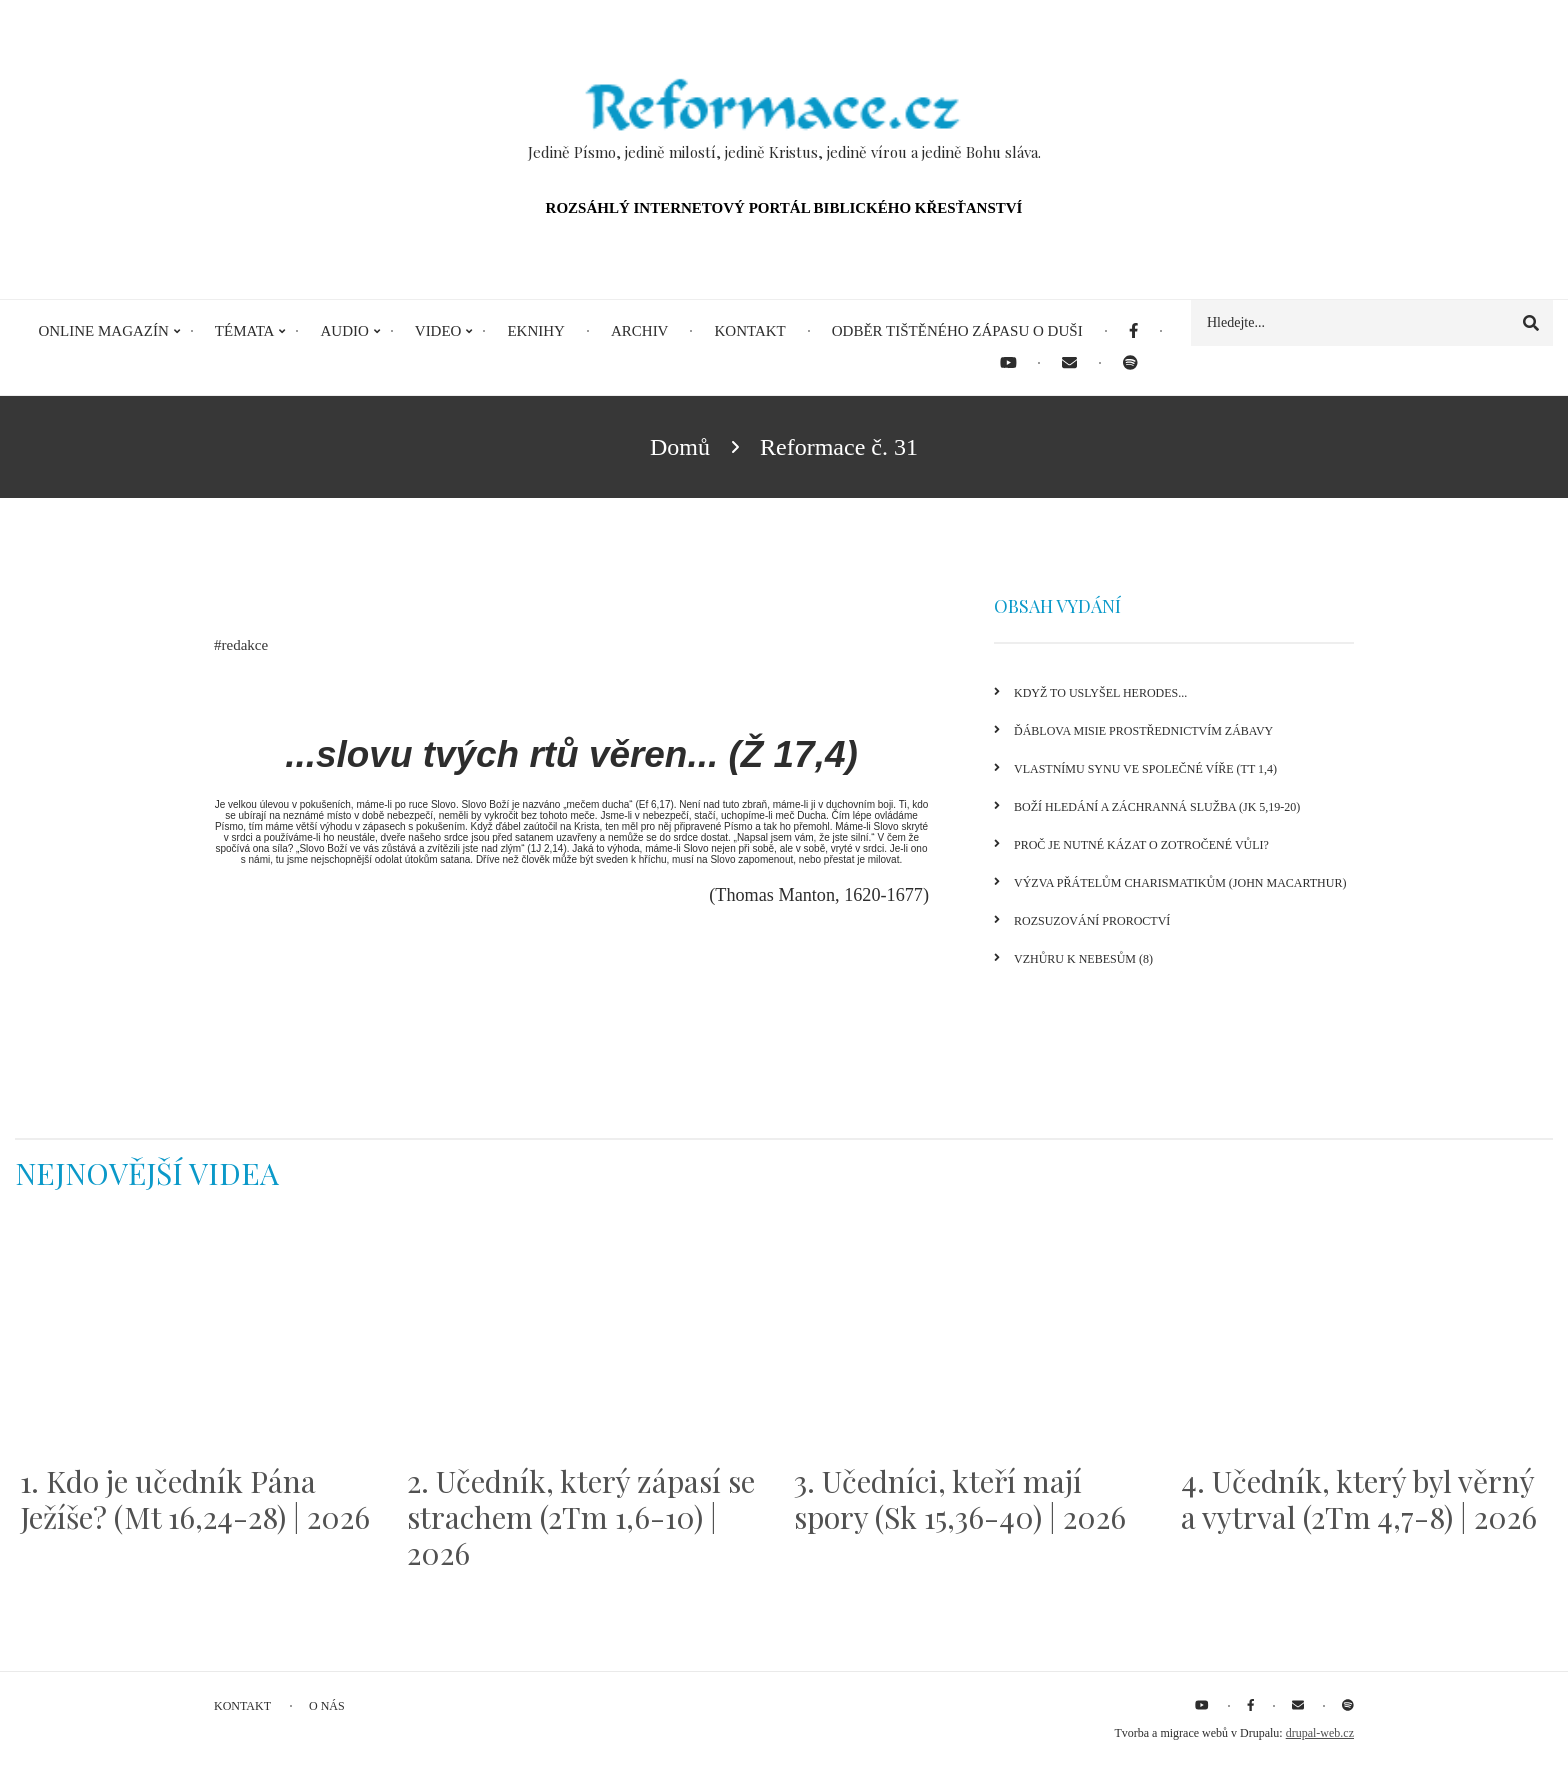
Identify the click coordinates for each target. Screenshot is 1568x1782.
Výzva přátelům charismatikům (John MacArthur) (1180, 883)
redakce (245, 645)
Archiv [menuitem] (640, 331)
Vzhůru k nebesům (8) (1083, 959)
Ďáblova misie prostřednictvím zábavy (1143, 731)
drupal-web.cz (1320, 1733)
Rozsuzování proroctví (1092, 921)
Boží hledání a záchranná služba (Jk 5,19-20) (1157, 807)
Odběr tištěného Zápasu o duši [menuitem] (957, 331)
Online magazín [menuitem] (103, 331)
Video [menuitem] (438, 331)
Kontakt (242, 1706)
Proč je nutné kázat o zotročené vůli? (1141, 845)
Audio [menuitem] (344, 331)
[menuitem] (1133, 331)
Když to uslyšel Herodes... (1100, 693)
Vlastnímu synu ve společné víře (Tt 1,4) (1145, 769)
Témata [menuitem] (245, 331)
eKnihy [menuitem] (536, 331)
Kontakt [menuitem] (749, 331)
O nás (327, 1706)
